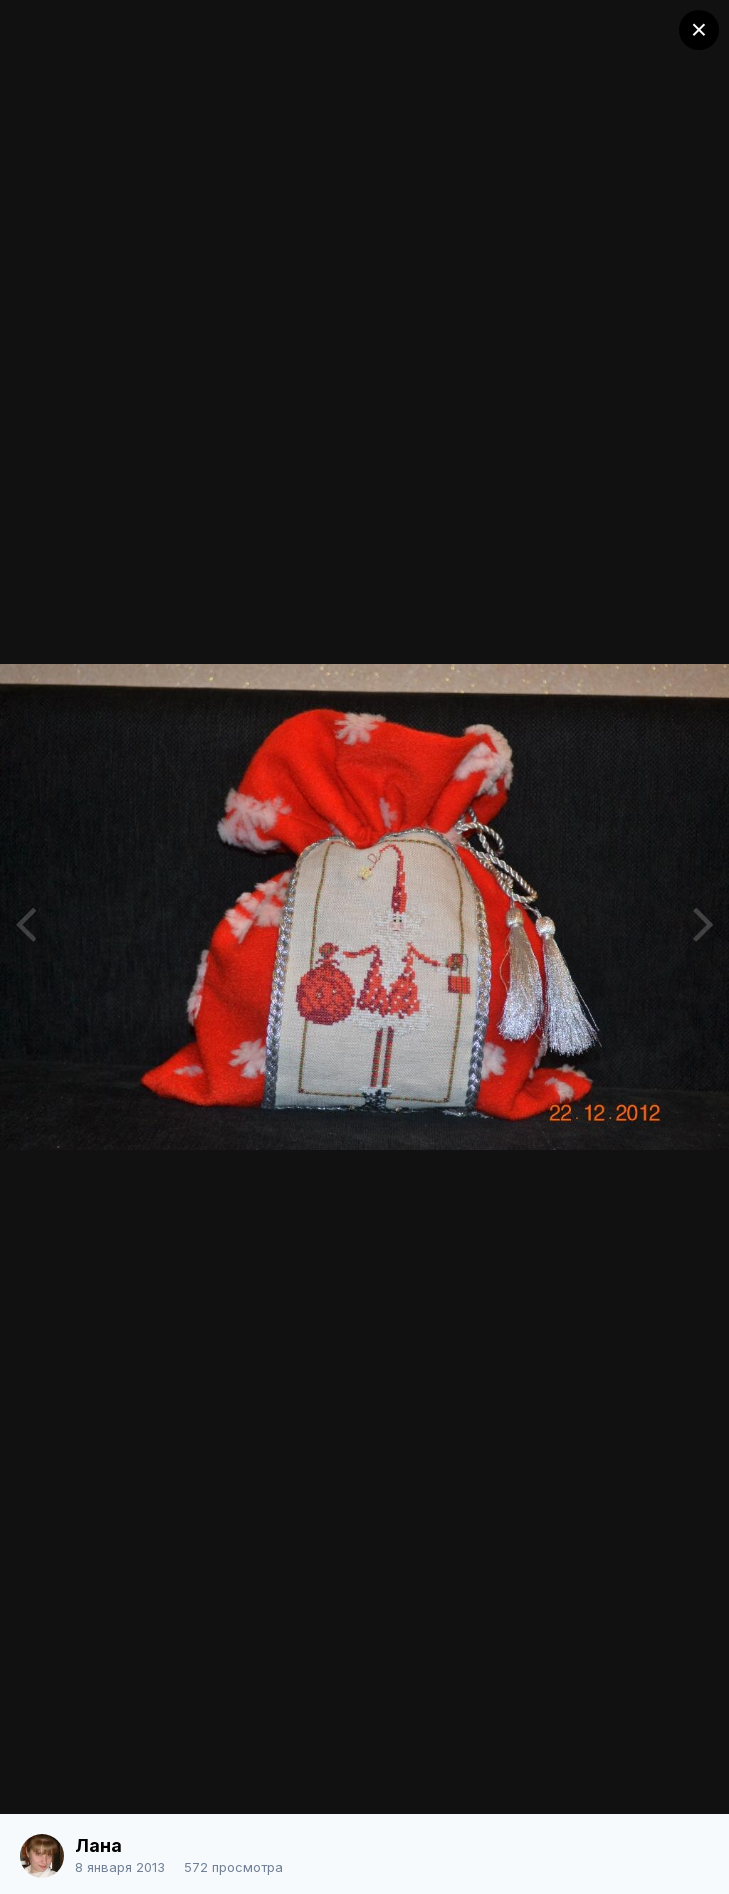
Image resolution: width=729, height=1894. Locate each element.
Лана (98, 1845)
